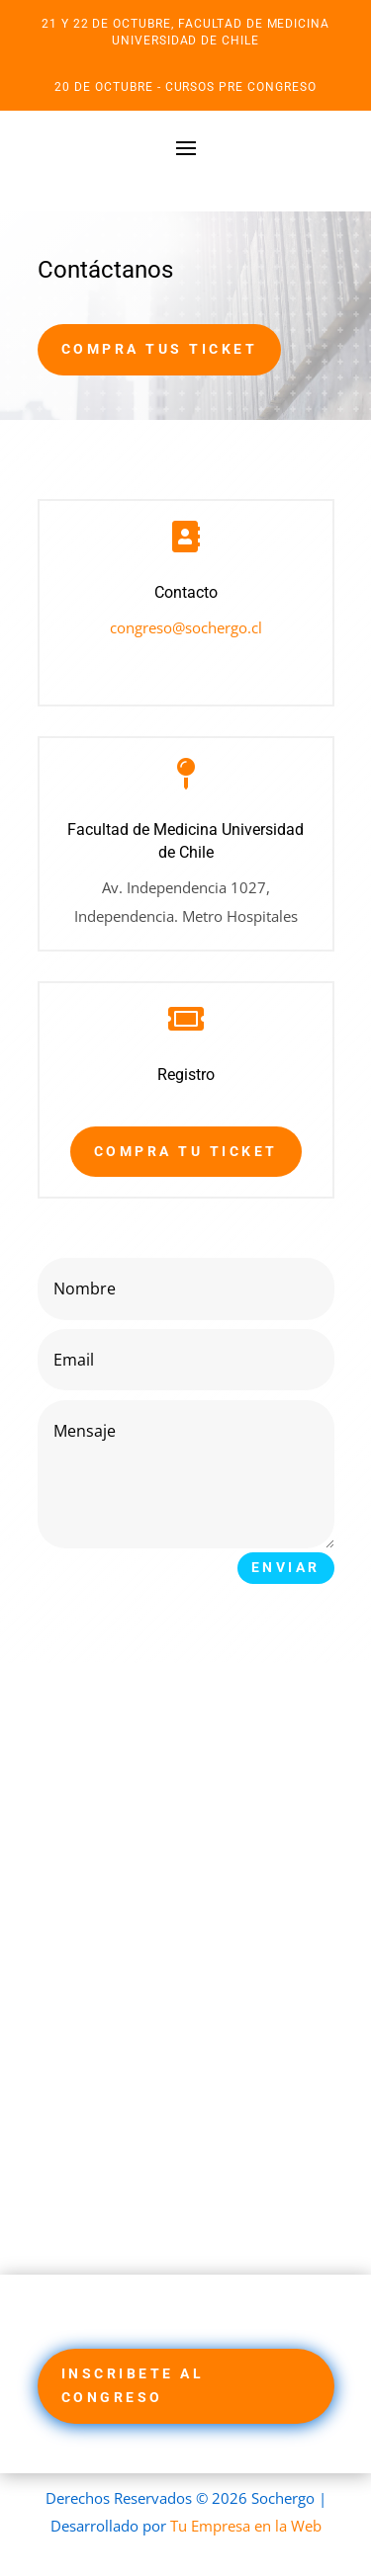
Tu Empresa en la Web (246, 2525)
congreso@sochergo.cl (186, 627)
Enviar (286, 1567)
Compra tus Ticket (159, 349)
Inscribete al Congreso (133, 2385)
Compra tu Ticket (186, 1151)
